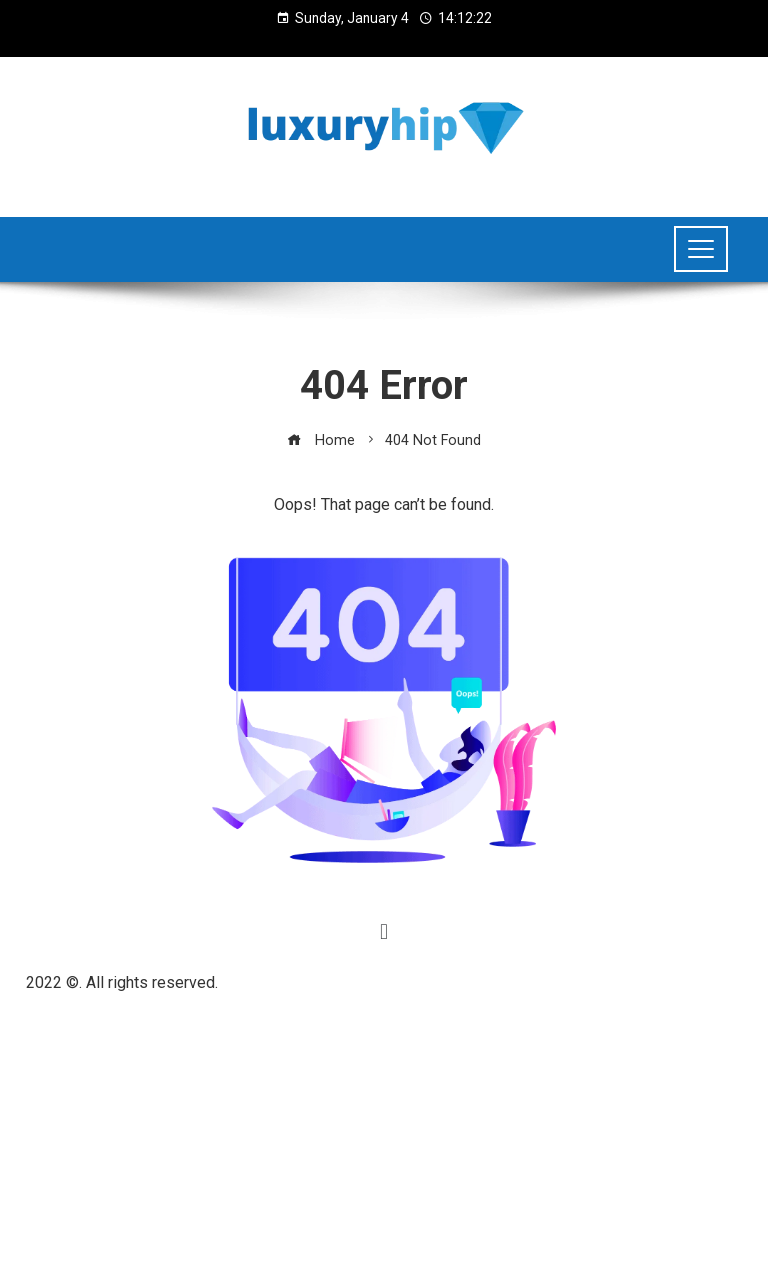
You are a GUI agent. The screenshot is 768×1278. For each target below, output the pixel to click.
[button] (383, 931)
